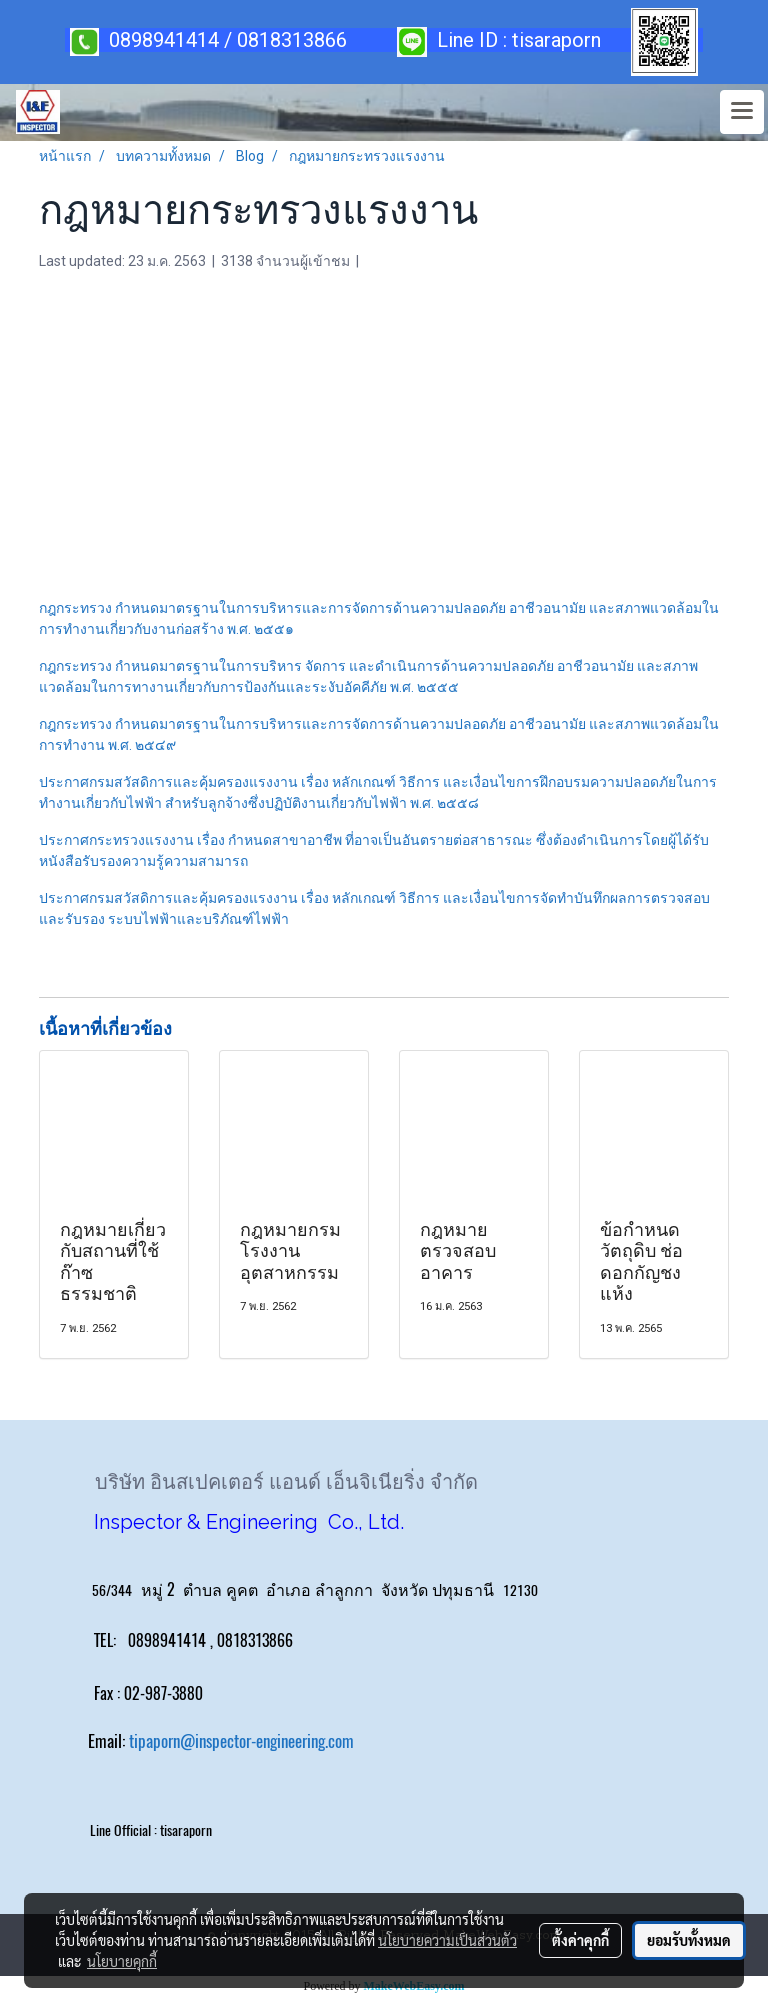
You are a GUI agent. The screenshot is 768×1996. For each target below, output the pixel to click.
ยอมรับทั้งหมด (689, 1940)
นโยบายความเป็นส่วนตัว (447, 1940)
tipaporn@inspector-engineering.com (241, 1741)
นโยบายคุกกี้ (122, 1961)
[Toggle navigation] (742, 112)
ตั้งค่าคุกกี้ (580, 1940)
